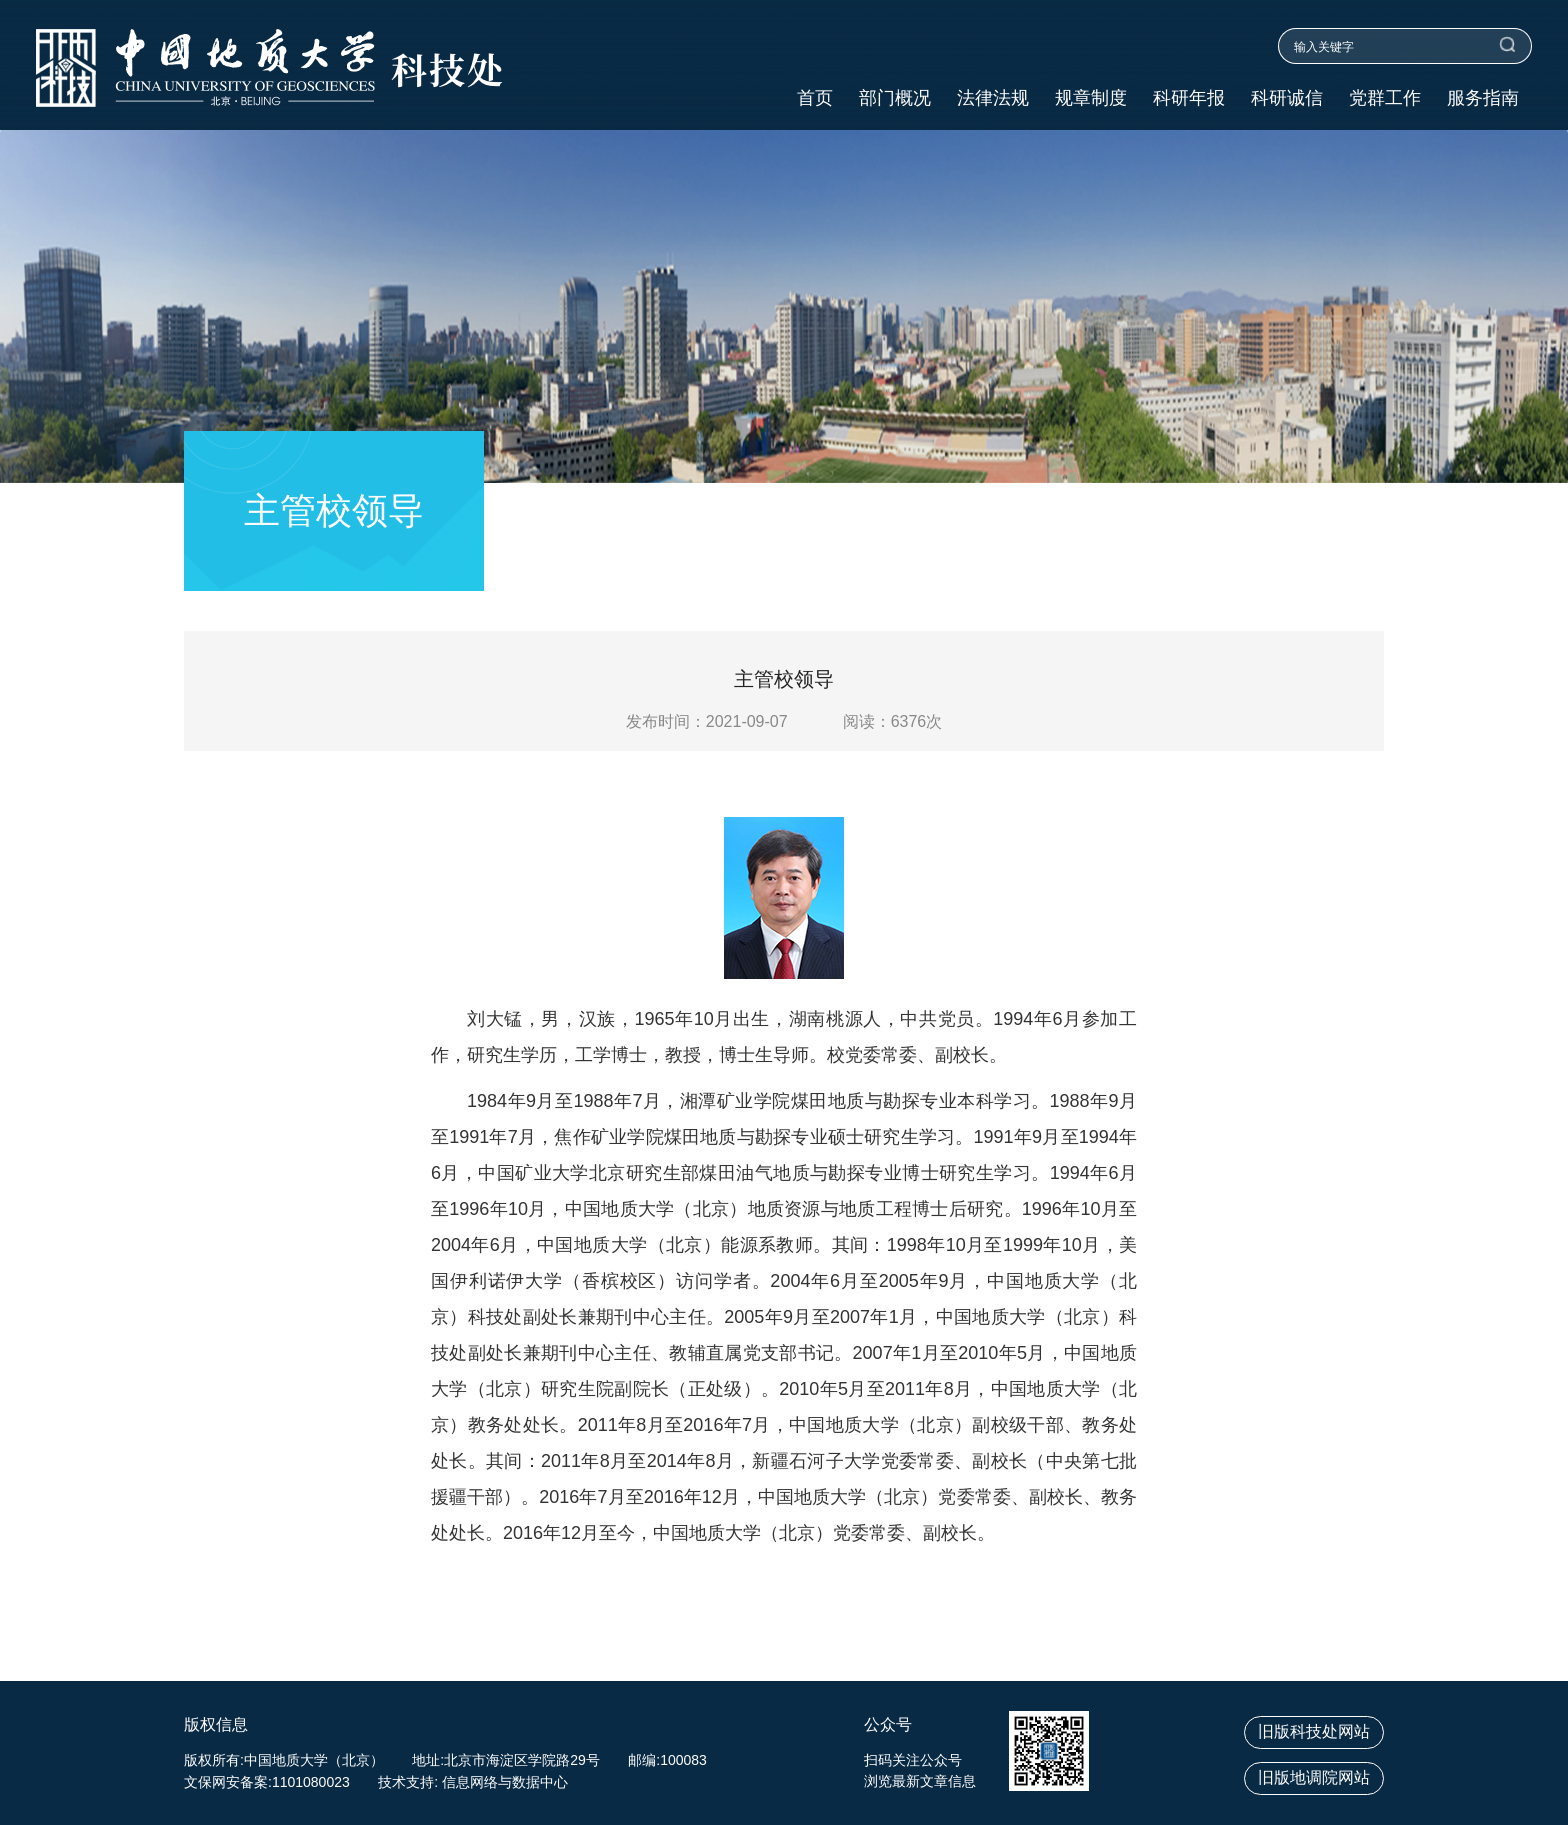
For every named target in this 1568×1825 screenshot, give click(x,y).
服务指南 (1483, 98)
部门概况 (895, 98)
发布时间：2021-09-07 (707, 721)
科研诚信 (1287, 98)
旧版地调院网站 (1314, 1777)
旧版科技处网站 (1314, 1731)
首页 (815, 98)
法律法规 (993, 98)
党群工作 (1385, 98)
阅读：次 (893, 721)
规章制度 (1091, 98)
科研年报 (1189, 98)
